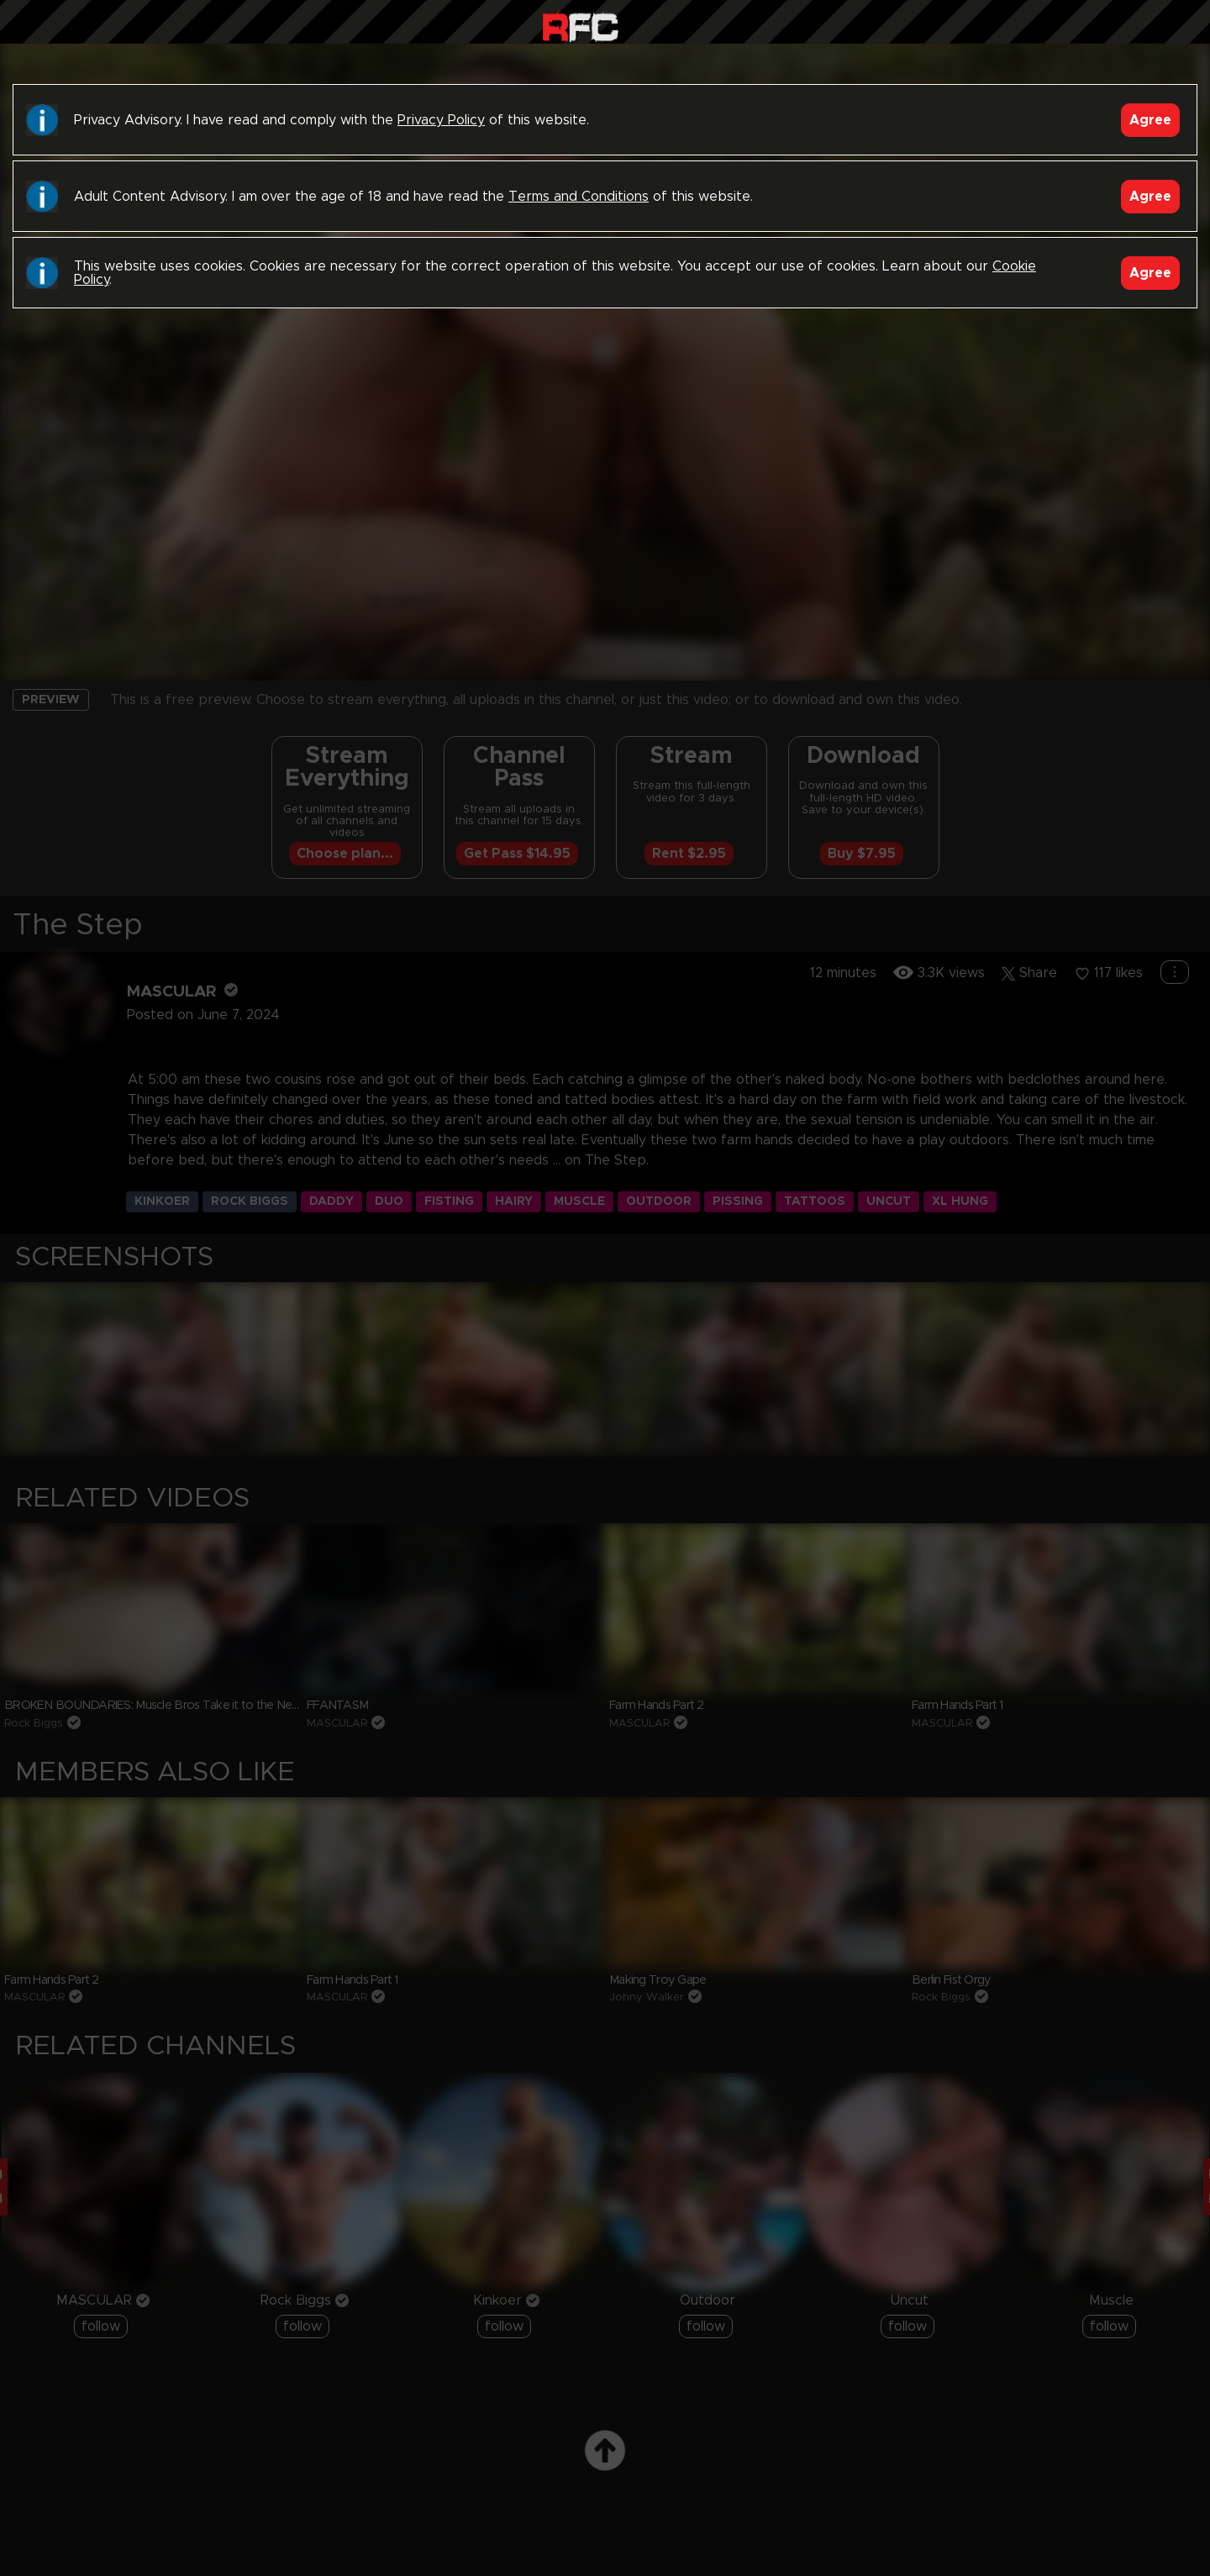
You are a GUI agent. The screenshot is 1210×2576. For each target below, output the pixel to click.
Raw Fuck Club (580, 25)
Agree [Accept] (1150, 120)
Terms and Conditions (578, 196)
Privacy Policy (441, 120)
